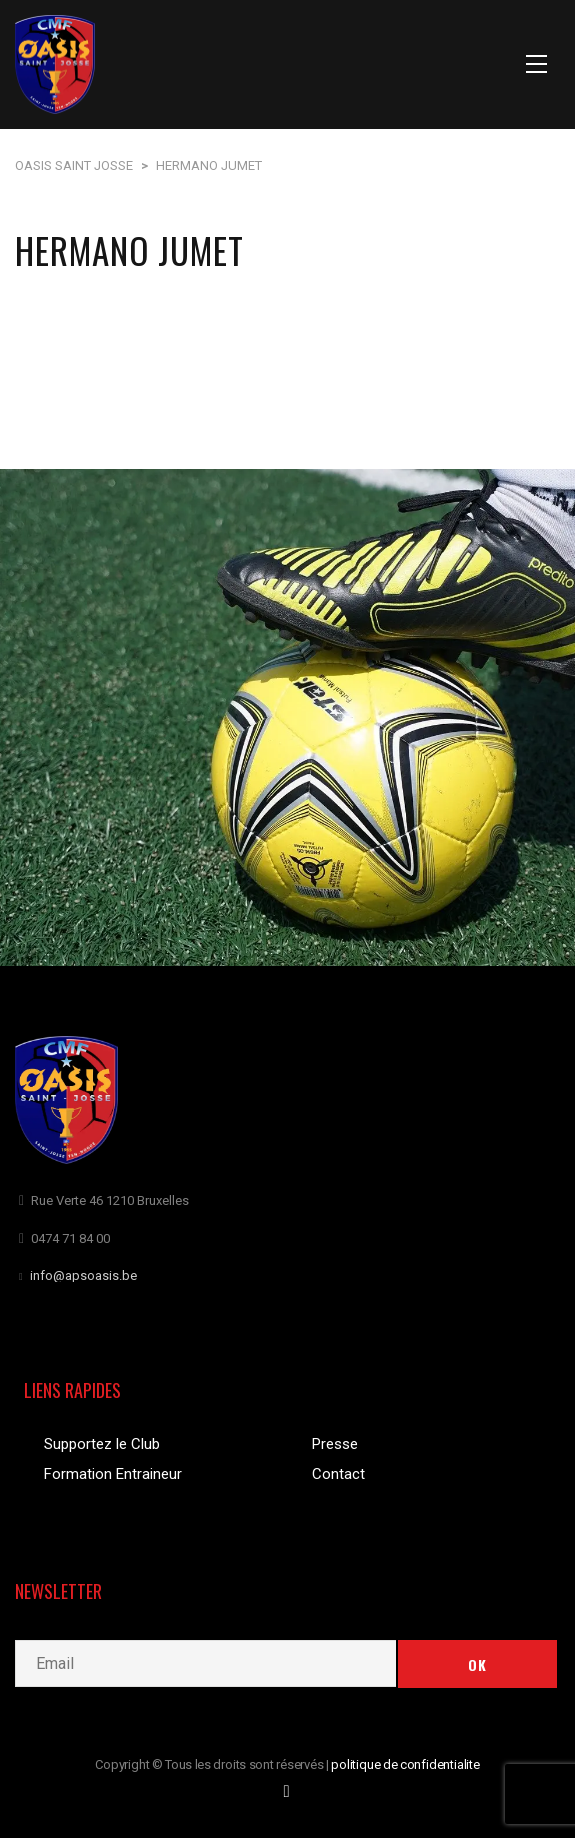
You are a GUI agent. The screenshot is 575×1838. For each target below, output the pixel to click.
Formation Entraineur (113, 1474)
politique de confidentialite (405, 1764)
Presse (335, 1444)
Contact (338, 1474)
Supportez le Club (102, 1444)
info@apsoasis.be (83, 1275)
